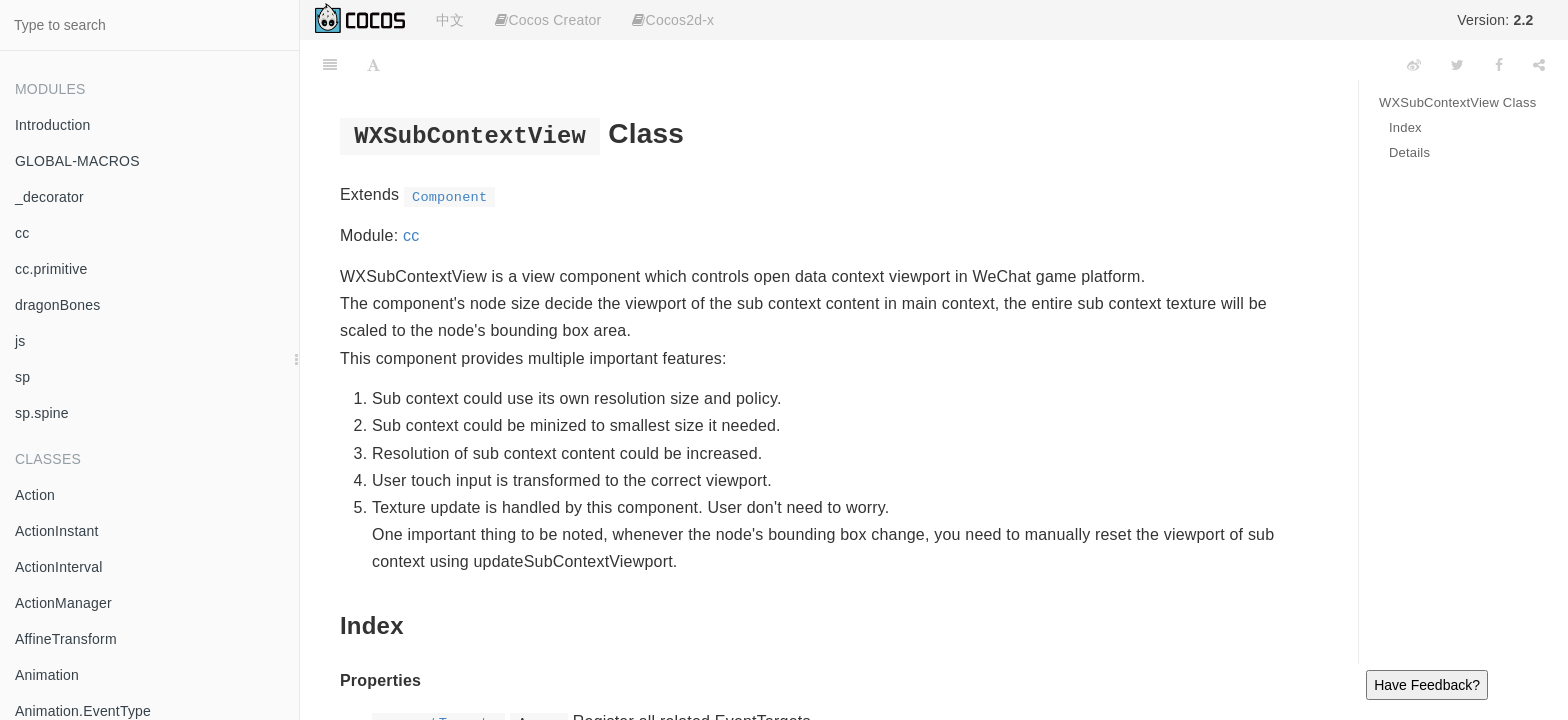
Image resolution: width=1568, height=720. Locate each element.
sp (22, 377)
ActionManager (63, 603)
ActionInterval (59, 567)
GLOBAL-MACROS (77, 161)
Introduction (53, 125)
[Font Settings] (373, 65)
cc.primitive (51, 269)
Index (1405, 127)
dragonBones (58, 305)
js (20, 341)
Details (1409, 152)
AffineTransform (66, 639)
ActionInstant (57, 531)
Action (35, 495)
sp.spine (42, 413)
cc (22, 233)
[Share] (1539, 65)
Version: (1495, 20)
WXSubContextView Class (1457, 102)
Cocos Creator (548, 20)
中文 (450, 20)
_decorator (49, 197)
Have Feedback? (1427, 685)
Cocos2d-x (673, 20)
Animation (47, 675)
